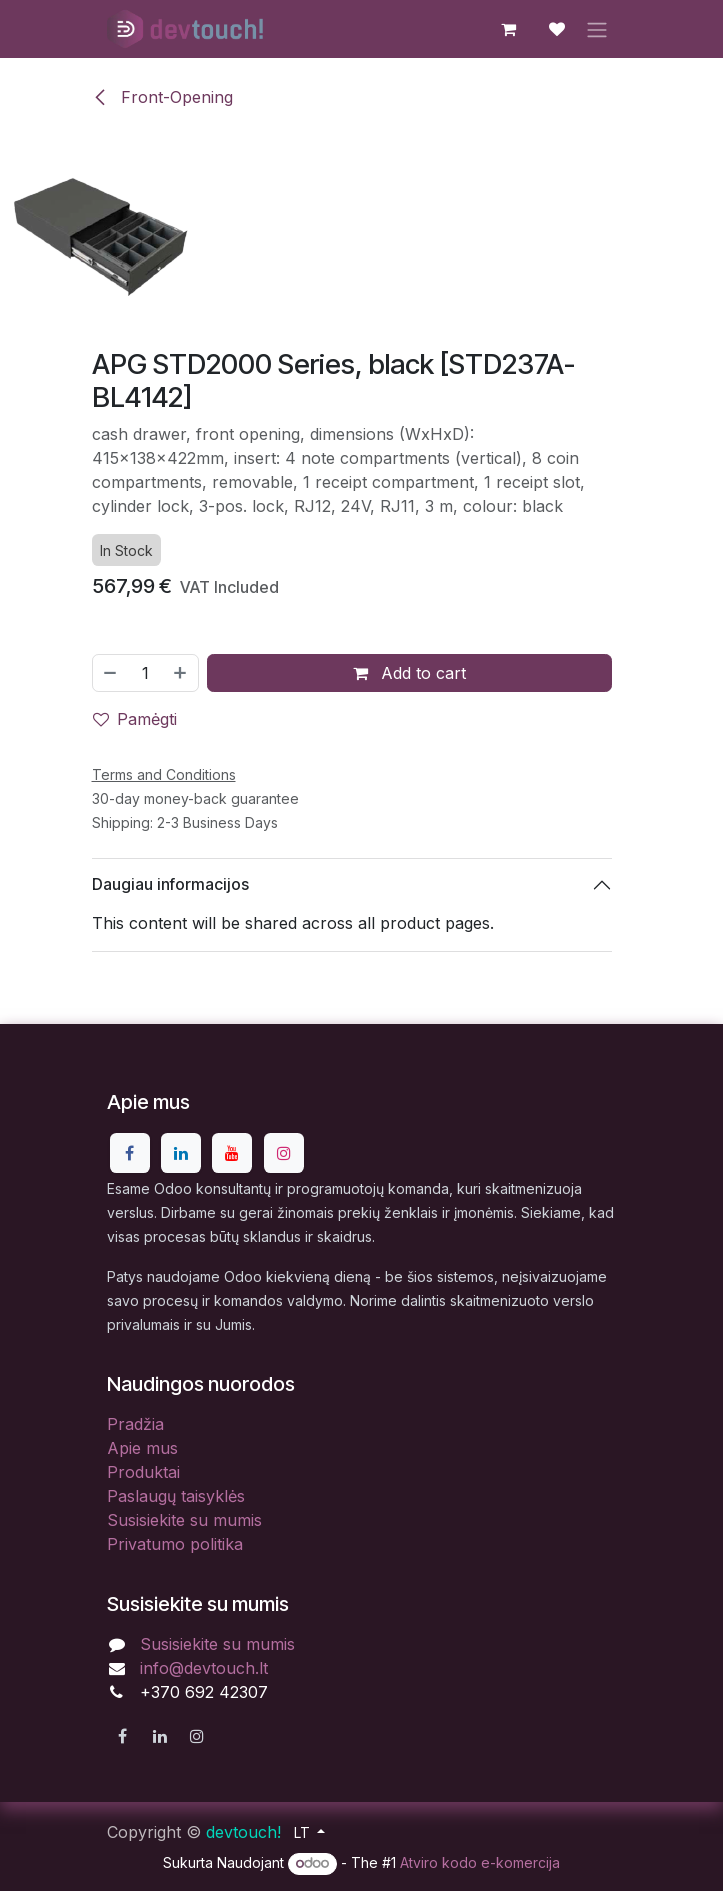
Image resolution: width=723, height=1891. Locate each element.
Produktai (143, 1472)
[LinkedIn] (181, 1153)
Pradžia (135, 1424)
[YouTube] (232, 1153)
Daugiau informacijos (170, 884)
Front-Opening (162, 97)
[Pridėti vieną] (181, 672)
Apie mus (142, 1448)
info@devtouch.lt (204, 1668)
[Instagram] (284, 1153)
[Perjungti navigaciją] (597, 29)
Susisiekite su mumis (184, 1520)
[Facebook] (130, 1153)
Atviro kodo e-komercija (480, 1862)
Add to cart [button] (409, 672)
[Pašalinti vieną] (110, 672)
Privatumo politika (175, 1544)
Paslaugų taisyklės (176, 1496)
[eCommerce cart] (509, 29)
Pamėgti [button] (135, 718)
